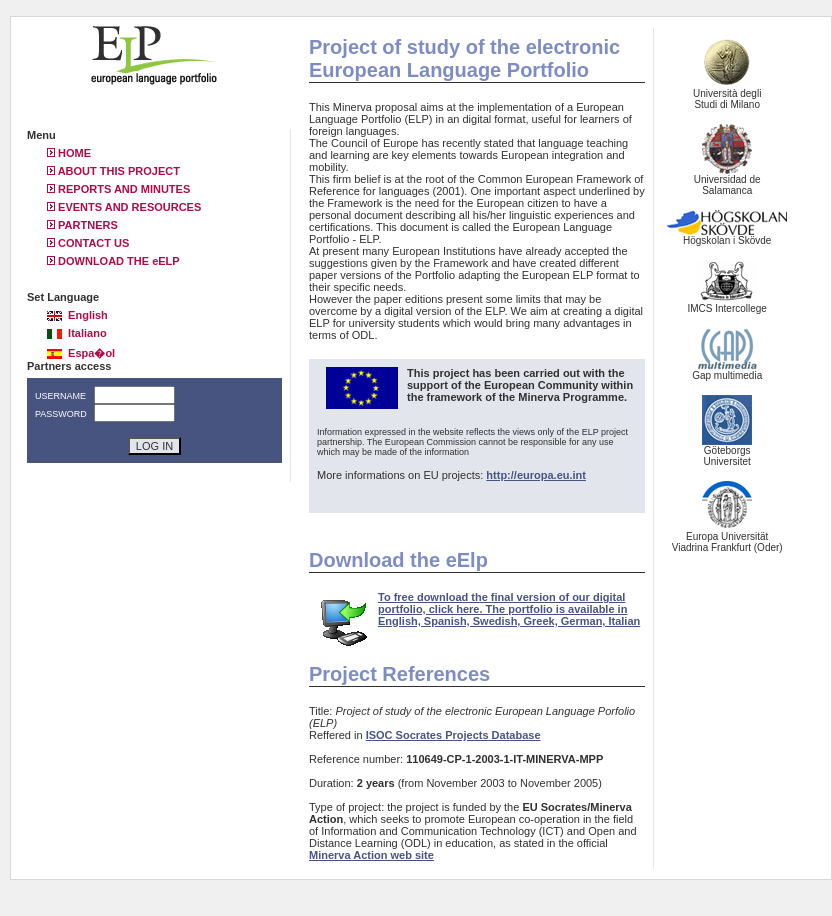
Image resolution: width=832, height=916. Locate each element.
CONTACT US (88, 243)
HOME (69, 153)
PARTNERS (82, 225)
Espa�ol (81, 353)
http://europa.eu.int (536, 475)
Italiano (77, 333)
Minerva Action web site (371, 855)
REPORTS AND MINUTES (118, 189)
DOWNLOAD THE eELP (113, 261)
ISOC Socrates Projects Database (453, 735)
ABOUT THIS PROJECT (113, 171)
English (77, 315)
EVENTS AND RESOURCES (124, 207)
